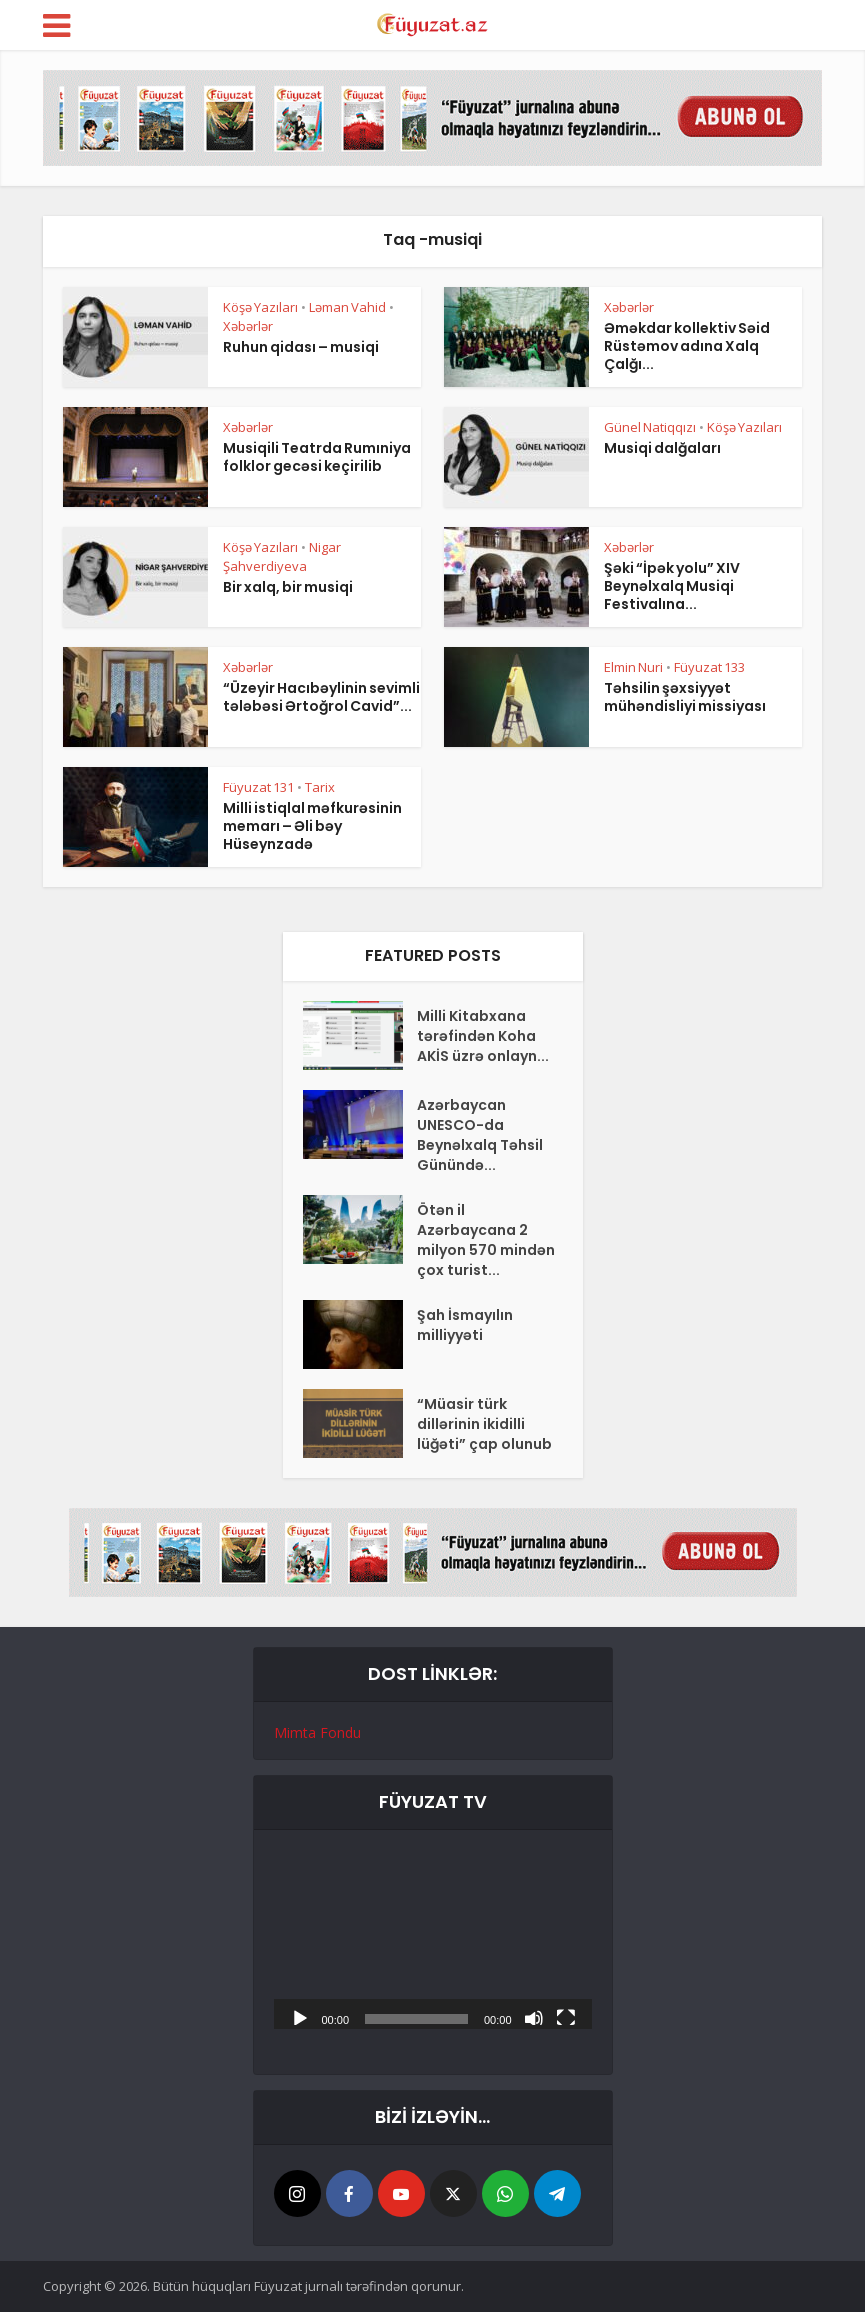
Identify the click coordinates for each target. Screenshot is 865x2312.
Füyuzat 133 (709, 667)
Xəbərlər (248, 326)
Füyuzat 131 (258, 787)
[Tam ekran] (566, 2017)
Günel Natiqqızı (650, 427)
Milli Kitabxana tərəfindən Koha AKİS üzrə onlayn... (483, 1036)
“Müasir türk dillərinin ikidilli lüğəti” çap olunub (484, 1424)
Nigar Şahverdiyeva (282, 556)
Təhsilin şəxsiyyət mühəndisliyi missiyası (685, 697)
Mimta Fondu (317, 1732)
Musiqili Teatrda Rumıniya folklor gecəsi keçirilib (317, 457)
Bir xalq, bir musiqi (288, 587)
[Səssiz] (534, 2017)
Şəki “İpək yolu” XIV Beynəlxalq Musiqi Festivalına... (672, 586)
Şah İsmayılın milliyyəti (465, 1325)
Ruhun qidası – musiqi (301, 347)
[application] (433, 1939)
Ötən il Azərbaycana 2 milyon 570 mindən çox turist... (486, 1240)
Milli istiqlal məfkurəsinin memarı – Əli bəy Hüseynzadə (312, 826)
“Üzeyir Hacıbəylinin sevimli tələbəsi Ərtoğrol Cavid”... (321, 697)
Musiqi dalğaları (662, 448)
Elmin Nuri (633, 667)
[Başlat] (300, 2017)
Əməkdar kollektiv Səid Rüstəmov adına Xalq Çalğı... (687, 346)
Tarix (320, 787)
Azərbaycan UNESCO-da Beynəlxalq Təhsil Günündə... (480, 1135)
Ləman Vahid (347, 307)
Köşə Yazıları (260, 307)
